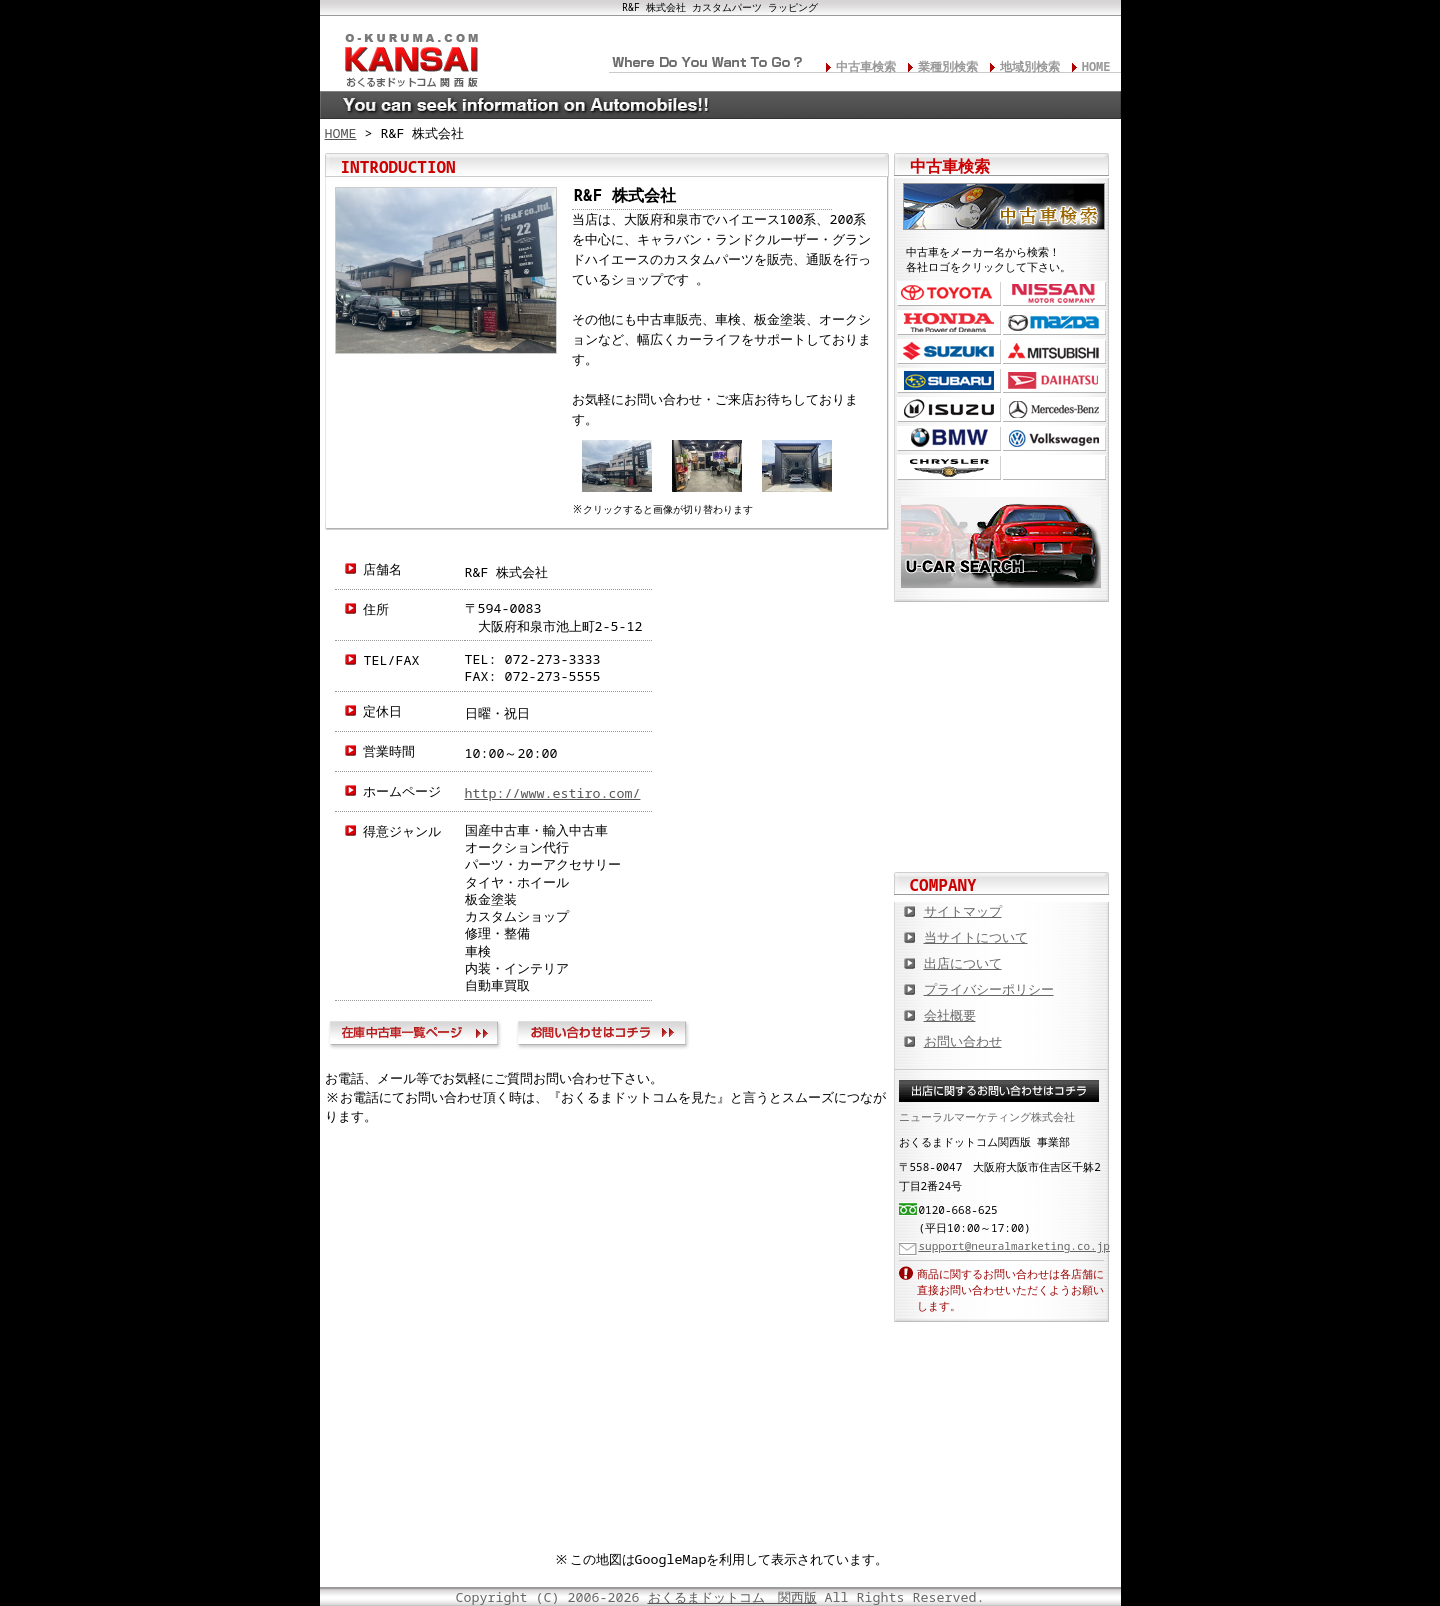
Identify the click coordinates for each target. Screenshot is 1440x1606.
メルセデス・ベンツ (1054, 409)
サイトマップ (963, 911)
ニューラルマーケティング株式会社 (987, 1116)
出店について (963, 963)
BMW (949, 438)
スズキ (949, 351)
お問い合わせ (605, 1036)
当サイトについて (976, 937)
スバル (949, 380)
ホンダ (949, 322)
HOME (1096, 66)
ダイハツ (1054, 380)
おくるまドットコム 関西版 (732, 1597)
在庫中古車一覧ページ (418, 1036)
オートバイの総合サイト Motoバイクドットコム (1002, 767)
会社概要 (950, 1015)
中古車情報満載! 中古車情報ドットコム (1002, 702)
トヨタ (949, 293)
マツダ (1054, 322)
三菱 (1054, 351)
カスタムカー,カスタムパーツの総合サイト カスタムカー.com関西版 (1002, 637)
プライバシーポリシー (989, 989)
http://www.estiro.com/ (553, 793)
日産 (1054, 293)
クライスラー (949, 467)
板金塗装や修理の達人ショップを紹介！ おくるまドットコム (1002, 832)
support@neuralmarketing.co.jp (1014, 1245)
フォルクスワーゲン (1054, 438)
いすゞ (949, 409)
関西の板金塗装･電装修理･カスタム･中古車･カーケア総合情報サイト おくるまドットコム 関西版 (410, 56)
